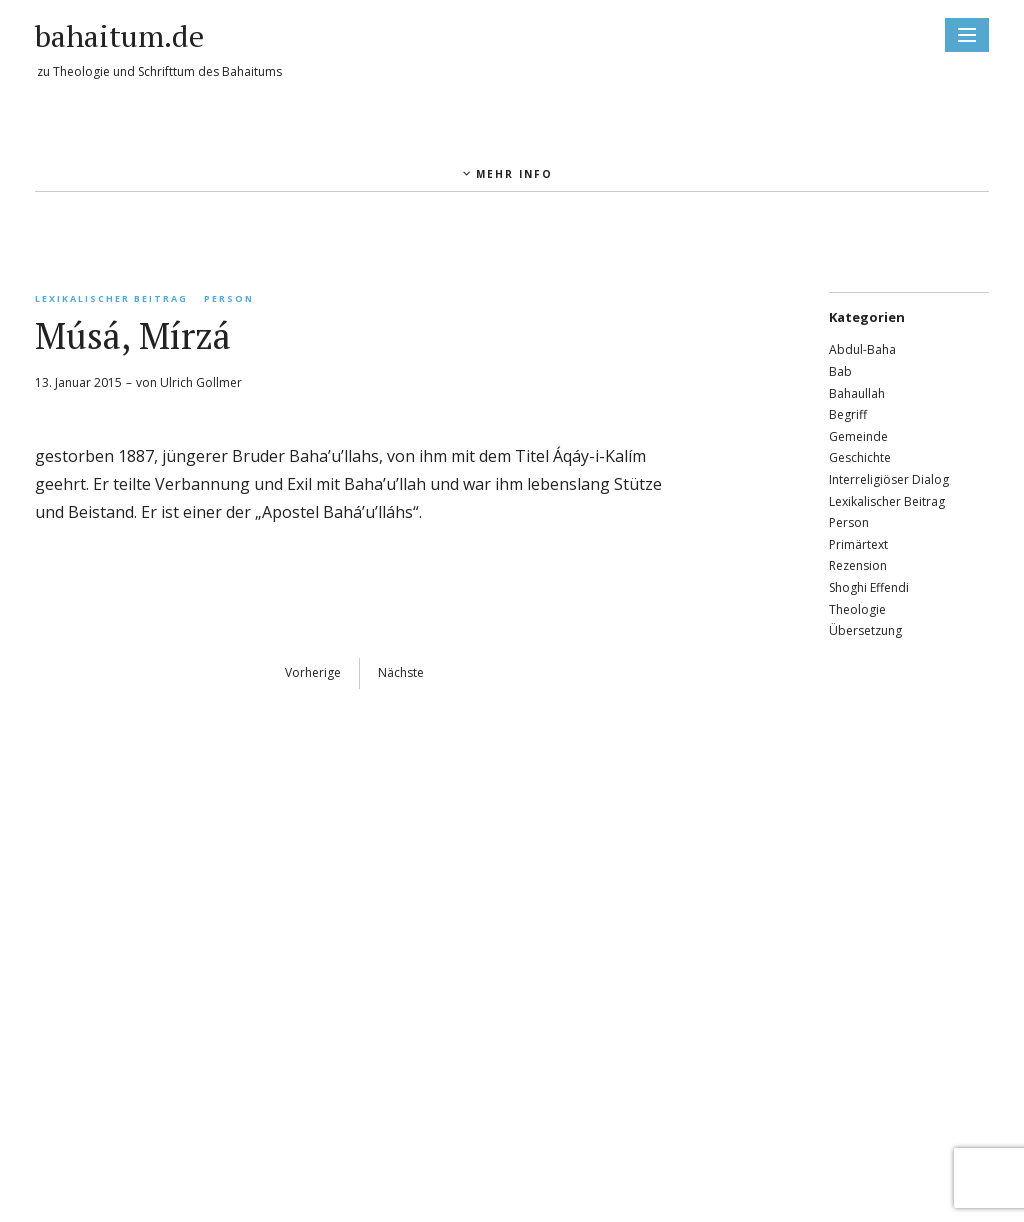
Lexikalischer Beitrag (111, 298)
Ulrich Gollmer (201, 382)
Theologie (857, 609)
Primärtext (858, 544)
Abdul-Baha (862, 349)
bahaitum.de (119, 36)
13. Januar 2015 (78, 382)
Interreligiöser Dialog (889, 479)
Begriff (848, 414)
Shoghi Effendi (869, 587)
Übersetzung (865, 630)
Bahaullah (857, 393)
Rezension (858, 565)
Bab (840, 371)
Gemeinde (858, 436)
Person (229, 298)
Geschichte (860, 457)
